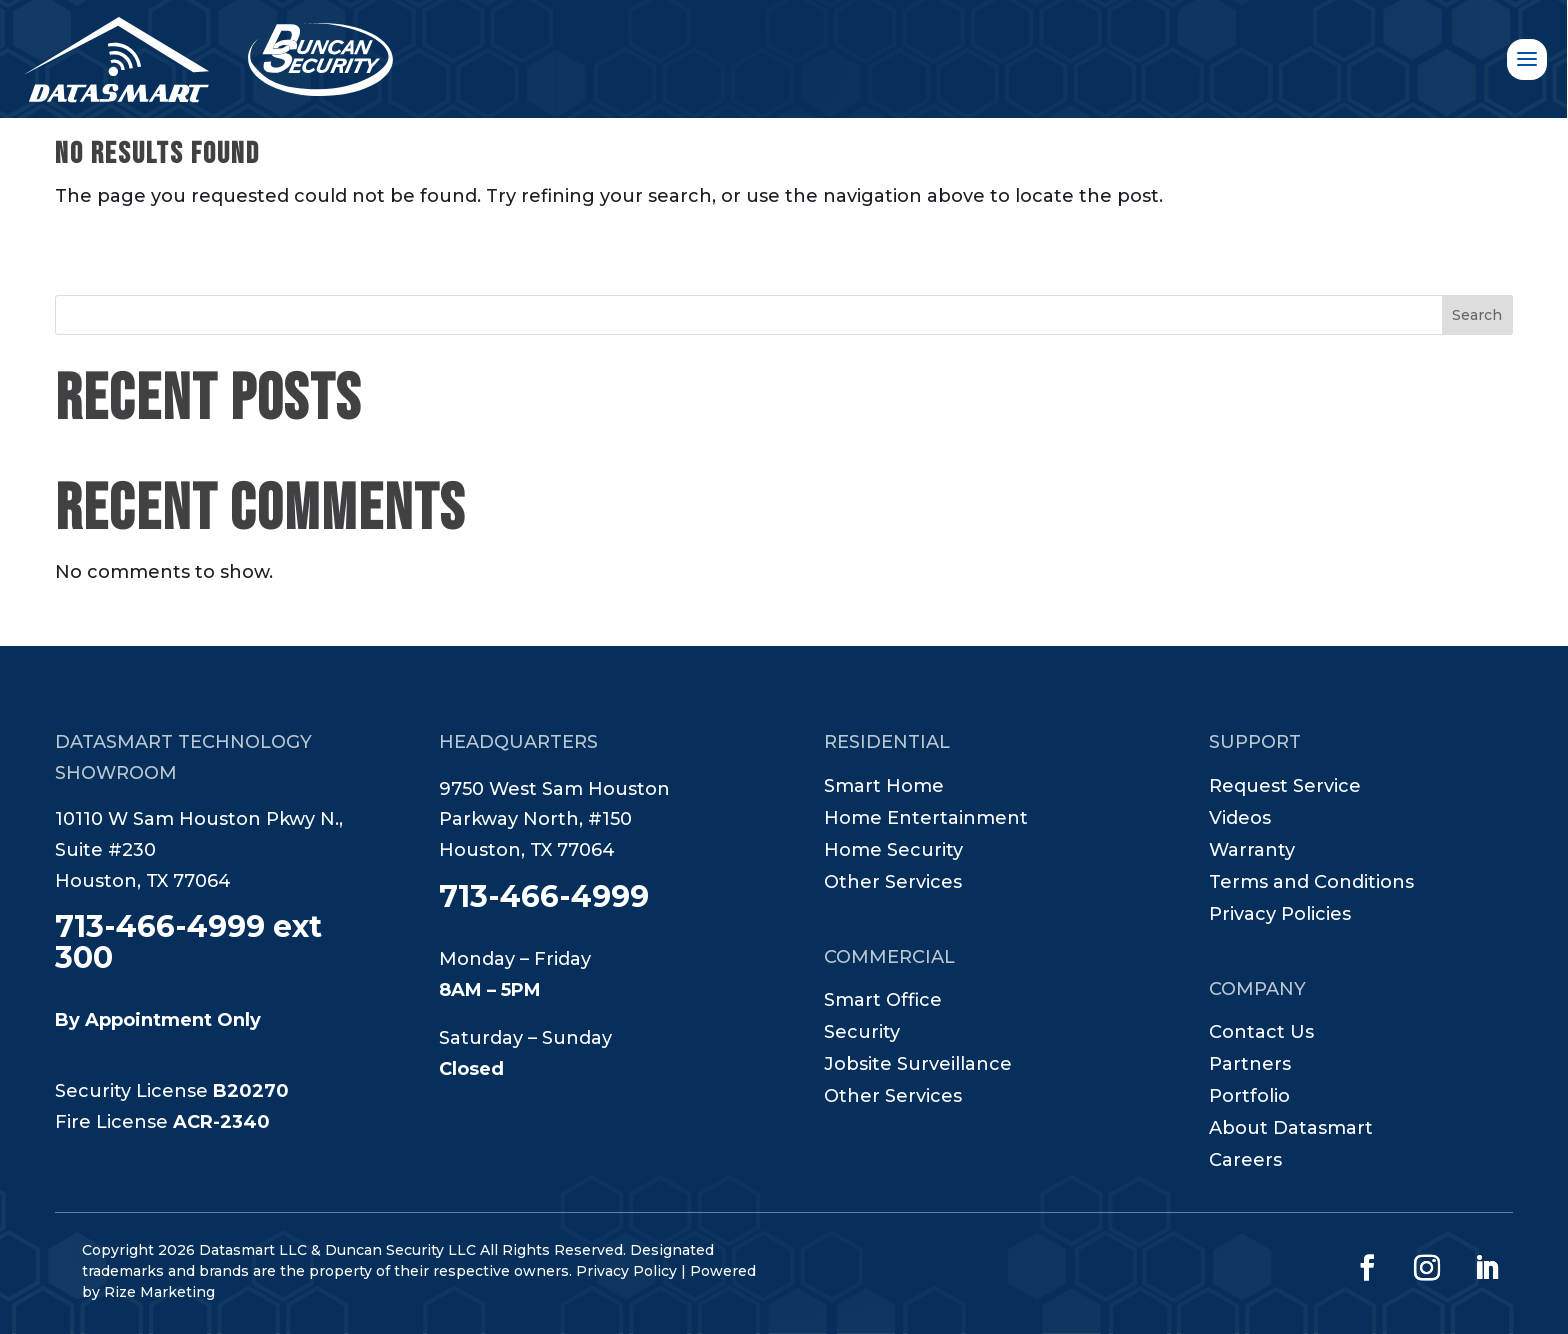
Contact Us (1261, 1034)
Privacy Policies (1280, 916)
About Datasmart (1291, 1130)
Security (862, 1034)
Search (1477, 315)
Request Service (1285, 788)
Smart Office (883, 1002)
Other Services (893, 884)
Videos (1240, 820)
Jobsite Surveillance (918, 1066)
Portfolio (1249, 1098)
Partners (1250, 1066)
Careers (1245, 1162)
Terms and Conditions (1311, 884)
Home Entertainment (926, 820)
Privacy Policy (626, 1271)
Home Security (893, 852)
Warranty (1252, 852)
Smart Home (884, 788)
